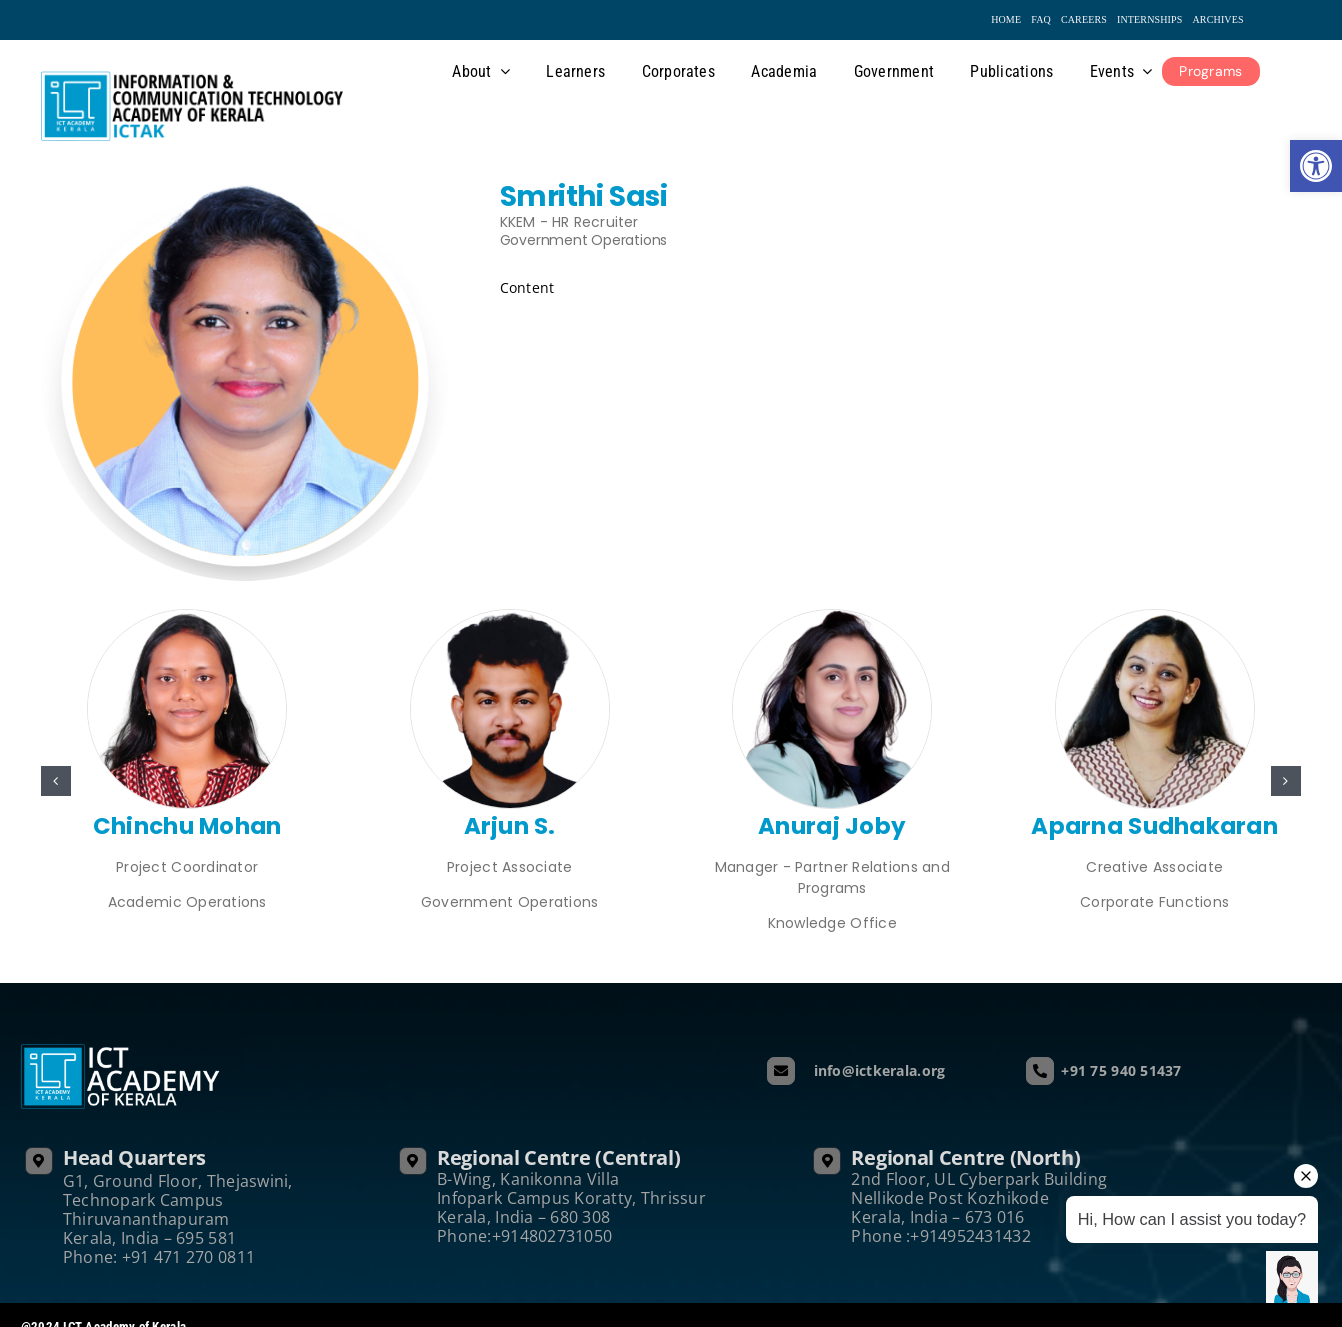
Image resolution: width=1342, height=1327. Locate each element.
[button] (56, 781)
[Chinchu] (187, 619)
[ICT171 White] (1155, 619)
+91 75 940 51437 (1121, 1070)
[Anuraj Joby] (832, 619)
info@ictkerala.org (873, 1070)
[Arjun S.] (510, 619)
